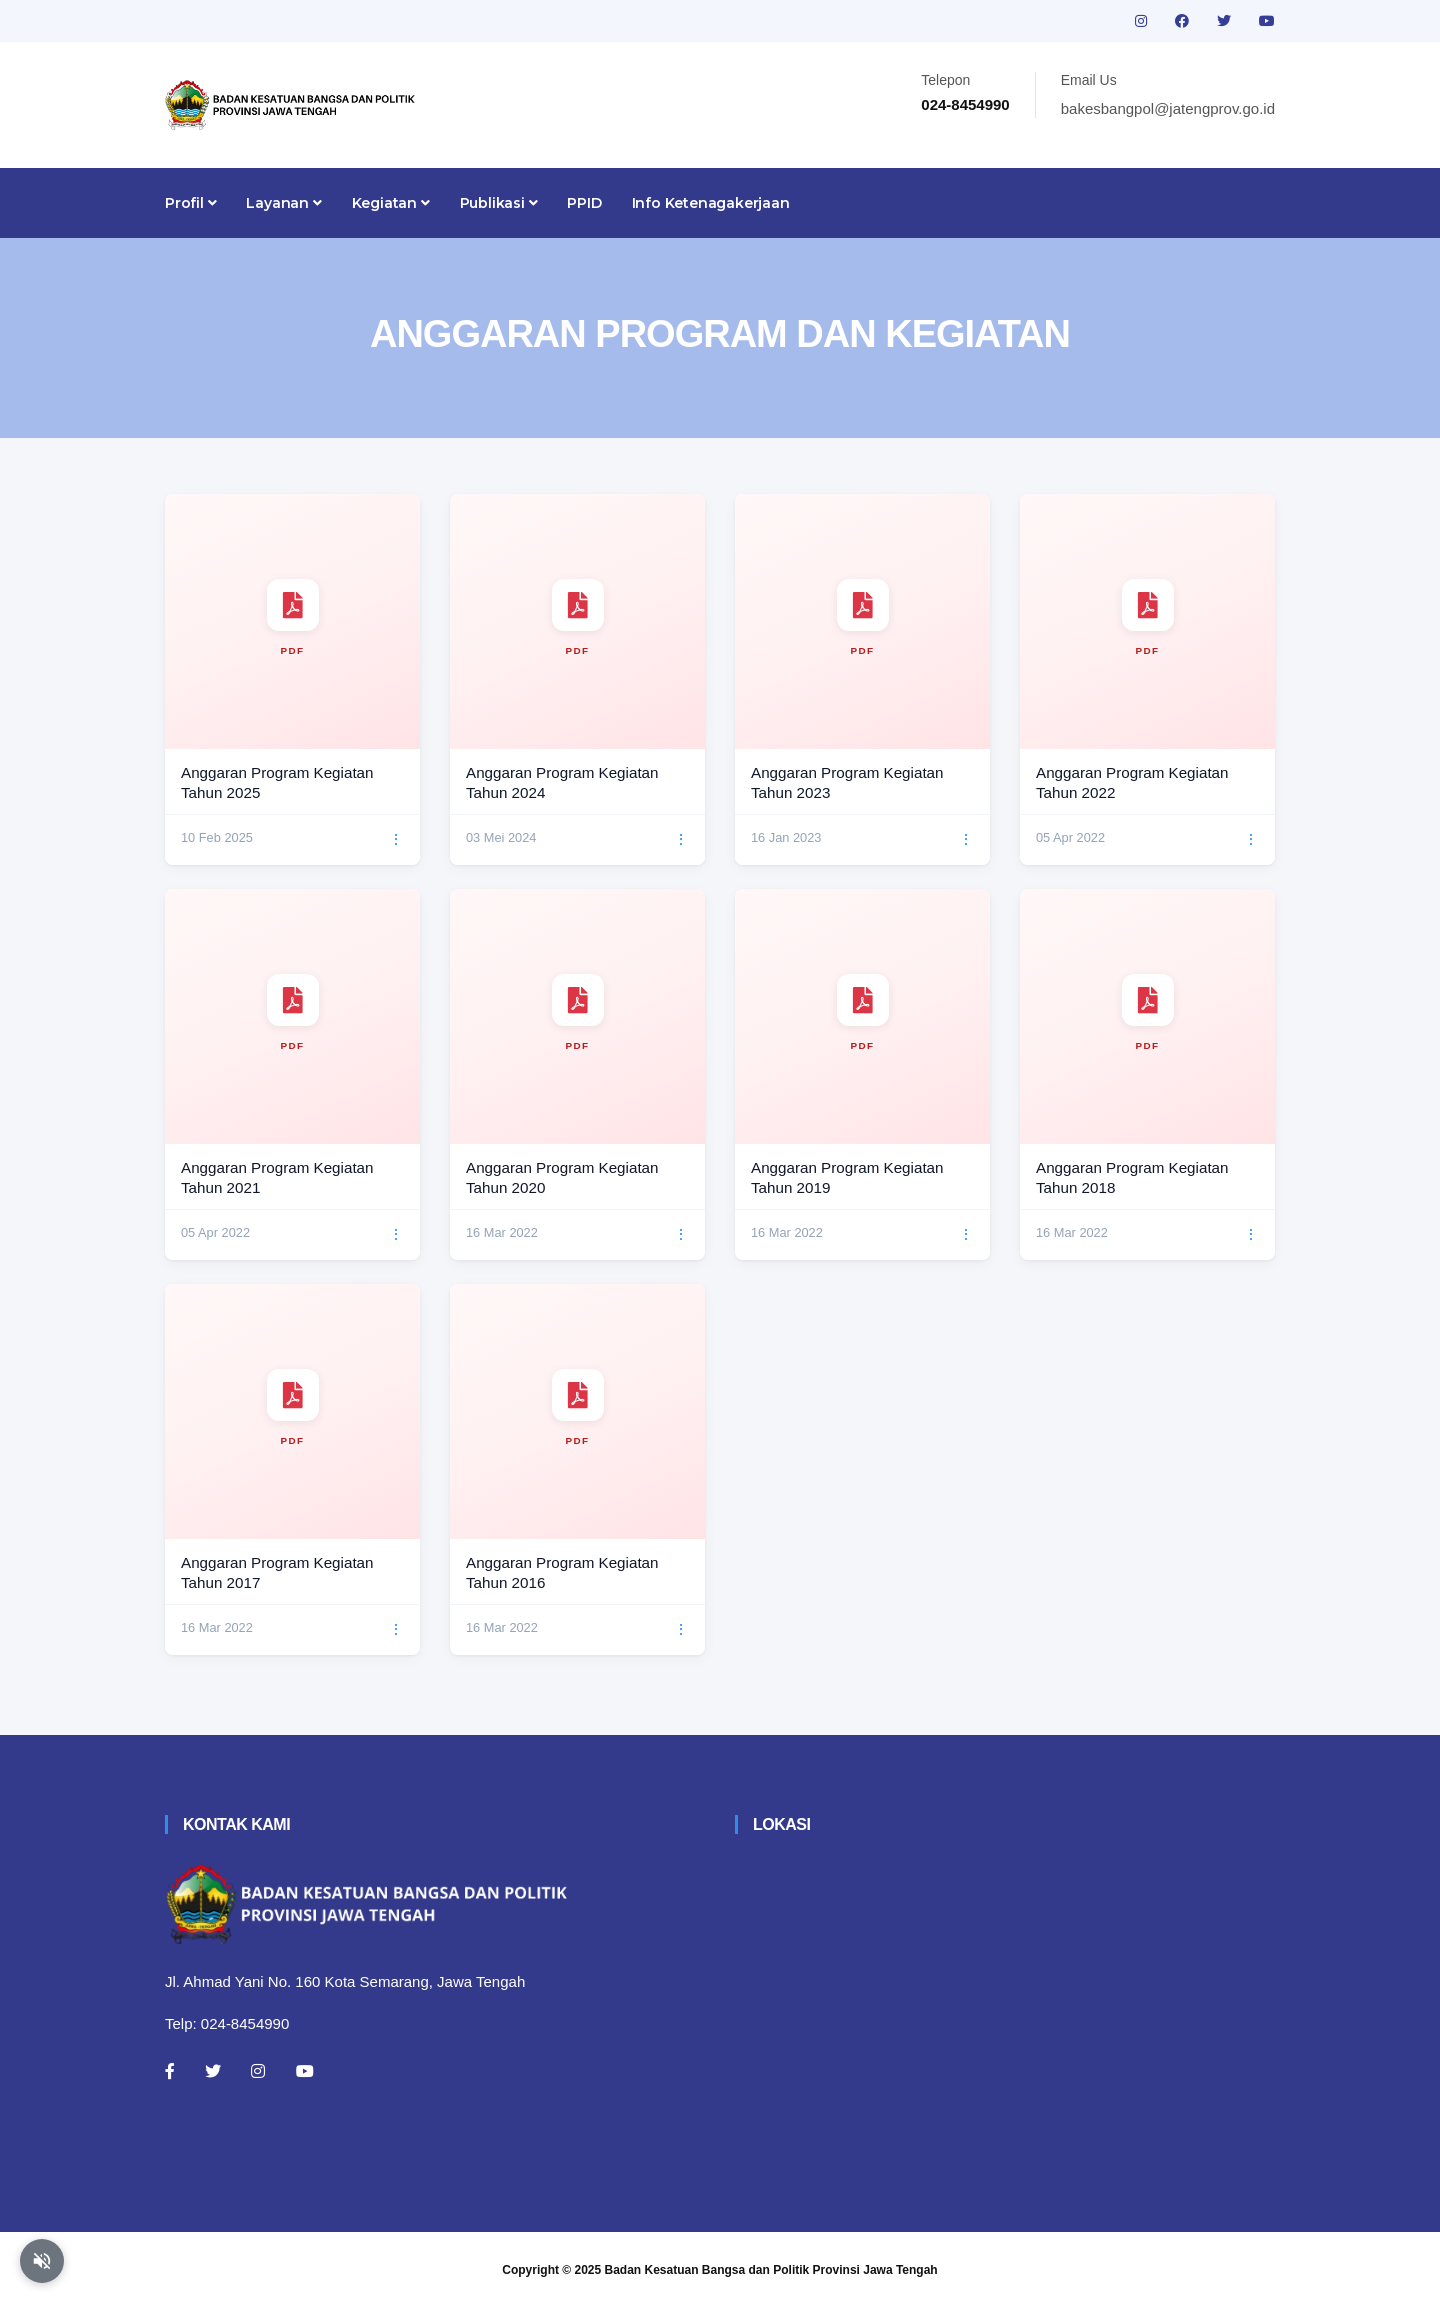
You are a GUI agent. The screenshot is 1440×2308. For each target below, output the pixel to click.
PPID (584, 203)
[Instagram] (258, 2071)
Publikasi (499, 203)
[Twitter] (213, 2071)
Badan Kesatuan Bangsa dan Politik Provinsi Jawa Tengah (771, 2270)
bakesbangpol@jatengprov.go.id (1168, 108)
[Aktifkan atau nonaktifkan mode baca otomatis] (42, 2261)
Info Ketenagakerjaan (711, 203)
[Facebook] (170, 2071)
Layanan (283, 203)
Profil (190, 203)
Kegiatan (391, 203)
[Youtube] (305, 2071)
